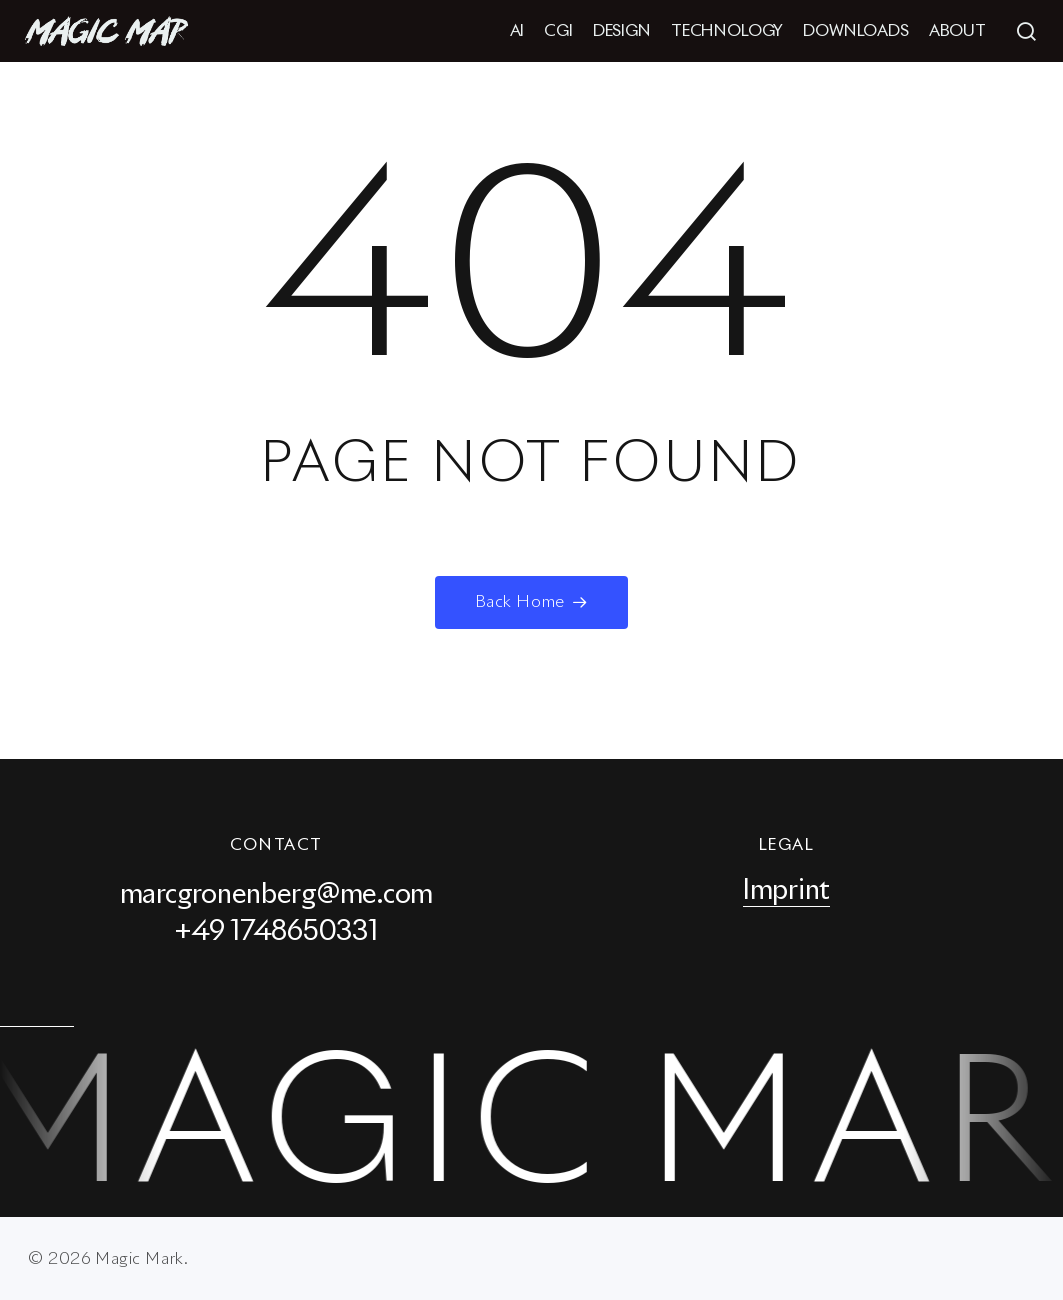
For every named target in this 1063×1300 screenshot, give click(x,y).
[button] (1026, 31)
